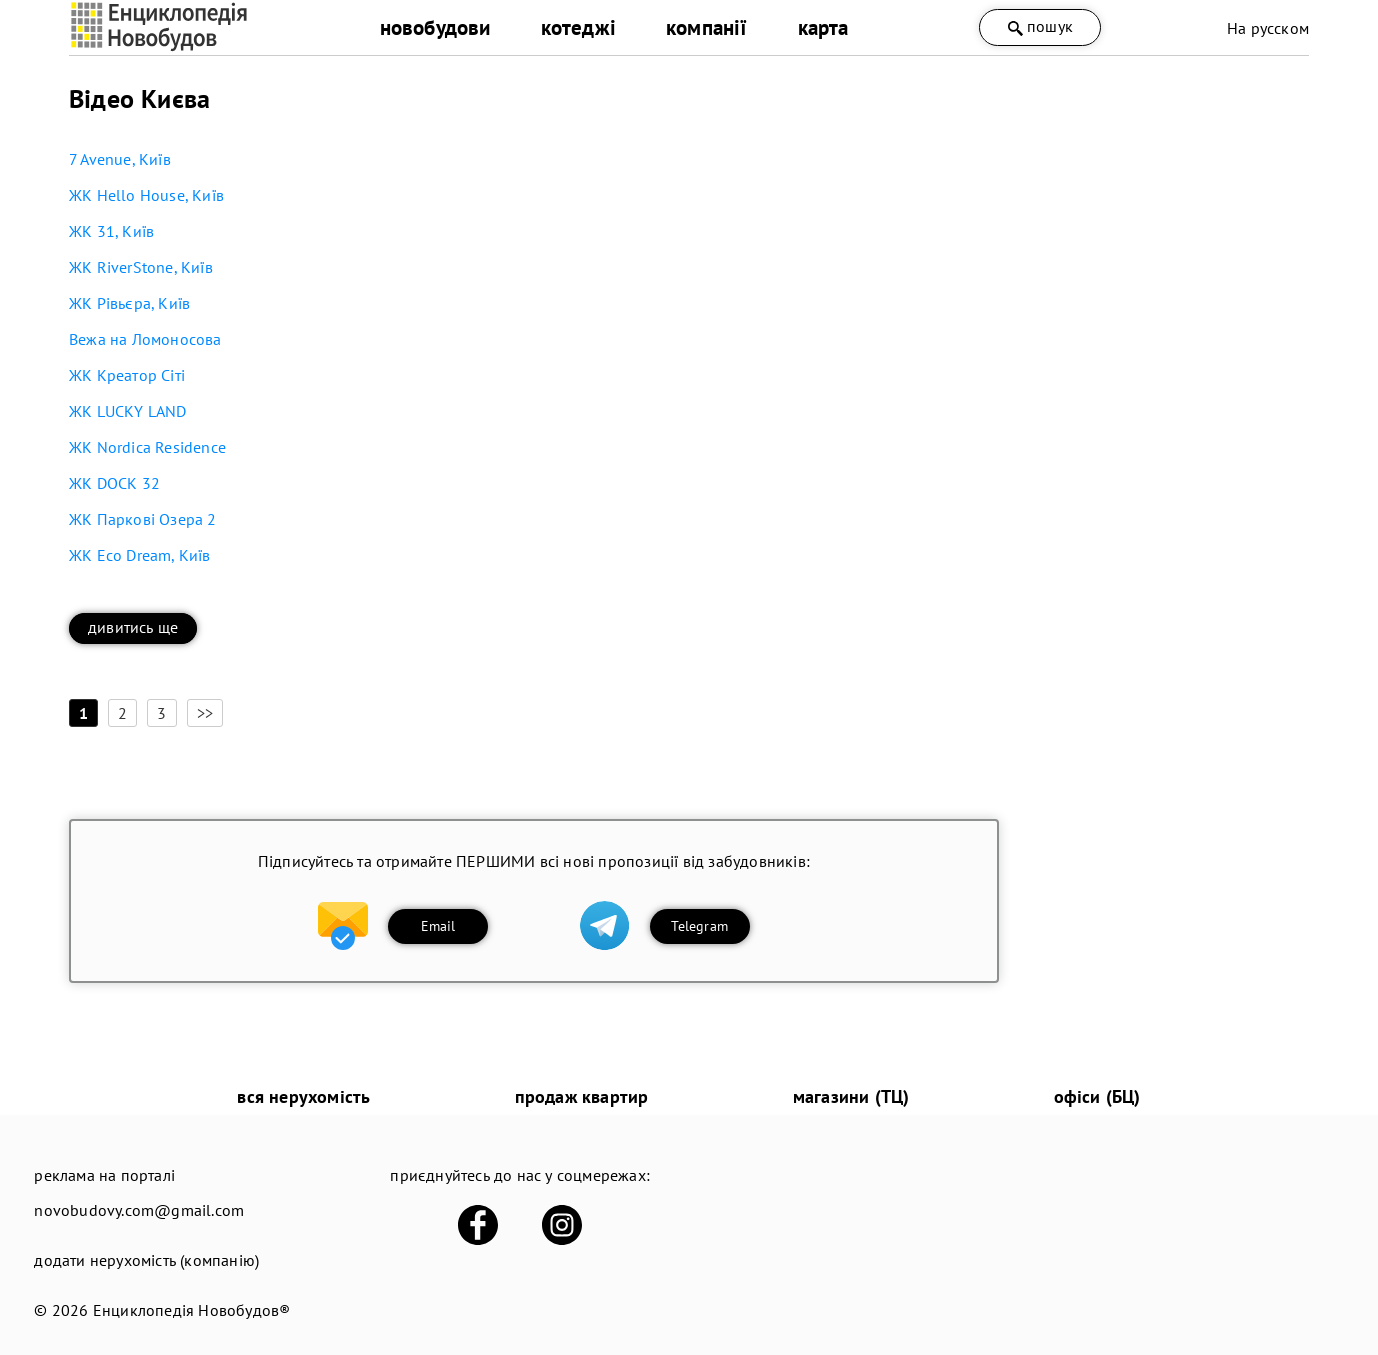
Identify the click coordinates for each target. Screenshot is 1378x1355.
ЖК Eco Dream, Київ (140, 555)
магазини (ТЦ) (851, 1096)
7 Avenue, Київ (120, 159)
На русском (1268, 28)
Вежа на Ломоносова (145, 339)
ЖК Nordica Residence (147, 447)
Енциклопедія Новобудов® (192, 1310)
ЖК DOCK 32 (114, 483)
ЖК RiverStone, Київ (141, 267)
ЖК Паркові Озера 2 (143, 519)
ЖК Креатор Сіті (127, 375)
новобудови (435, 27)
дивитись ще (133, 627)
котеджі (578, 27)
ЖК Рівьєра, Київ (129, 303)
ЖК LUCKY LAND (128, 411)
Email (438, 926)
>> (205, 713)
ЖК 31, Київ (111, 231)
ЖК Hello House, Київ (146, 195)
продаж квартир (582, 1096)
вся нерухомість (303, 1096)
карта (823, 27)
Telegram (699, 926)
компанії (707, 27)
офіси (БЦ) (1097, 1096)
